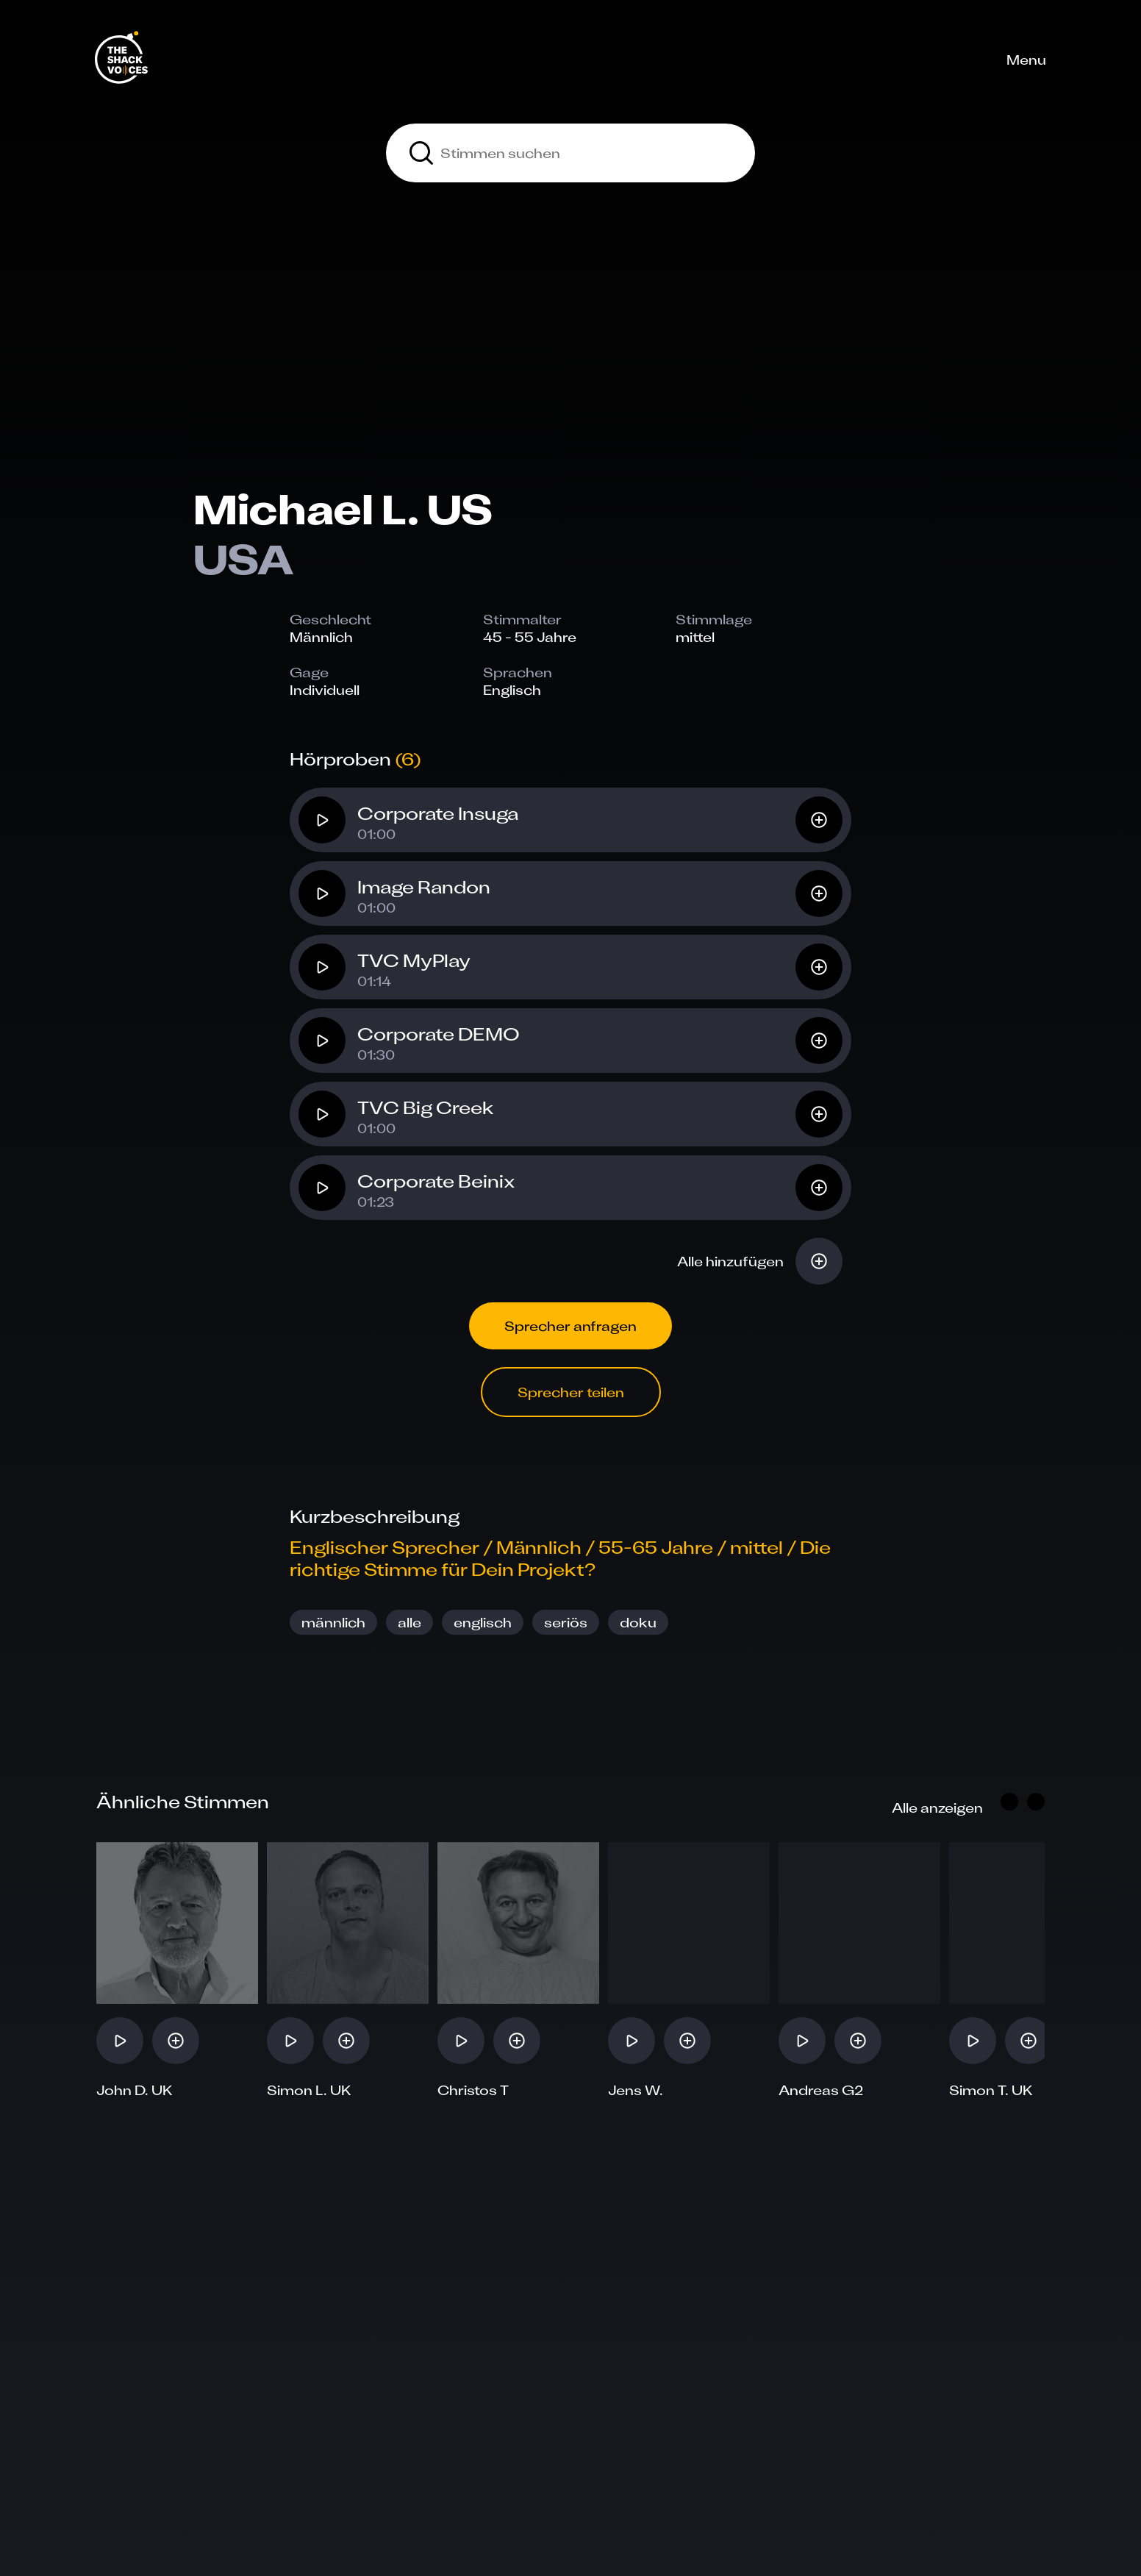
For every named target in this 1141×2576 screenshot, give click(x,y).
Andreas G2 (821, 2090)
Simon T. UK (991, 2090)
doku (638, 1622)
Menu (1026, 59)
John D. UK (134, 2090)
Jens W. (635, 2090)
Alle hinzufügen (730, 1261)
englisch (483, 1622)
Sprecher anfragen (570, 1326)
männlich (333, 1622)
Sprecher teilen (571, 1392)
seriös (565, 1622)
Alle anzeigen (937, 1807)
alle (409, 1622)
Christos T (473, 2090)
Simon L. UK (309, 2090)
